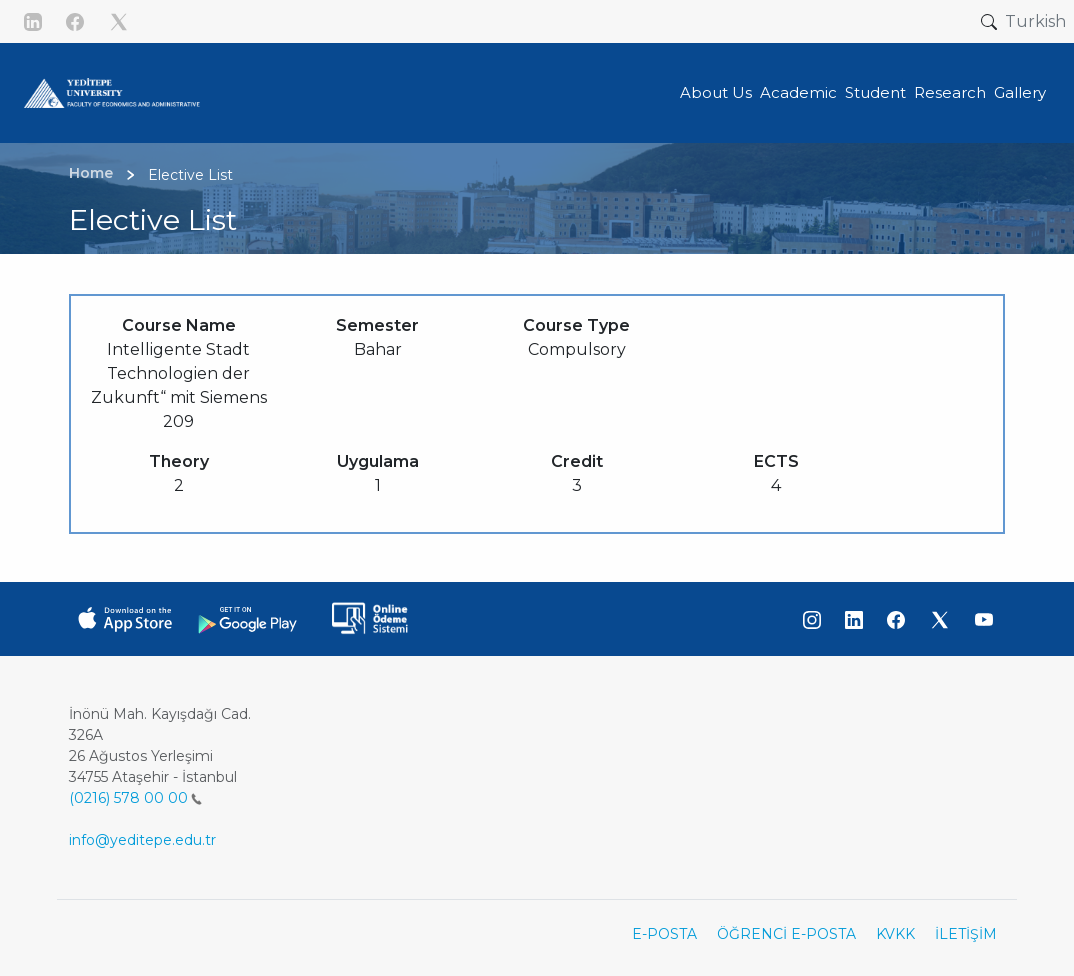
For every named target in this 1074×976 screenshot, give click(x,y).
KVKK (895, 934)
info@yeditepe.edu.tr (142, 840)
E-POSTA (664, 934)
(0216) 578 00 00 (135, 798)
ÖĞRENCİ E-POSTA (786, 934)
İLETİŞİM (966, 934)
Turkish (1035, 21)
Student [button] (875, 92)
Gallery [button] (1020, 92)
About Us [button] (716, 92)
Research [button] (950, 92)
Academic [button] (798, 92)
